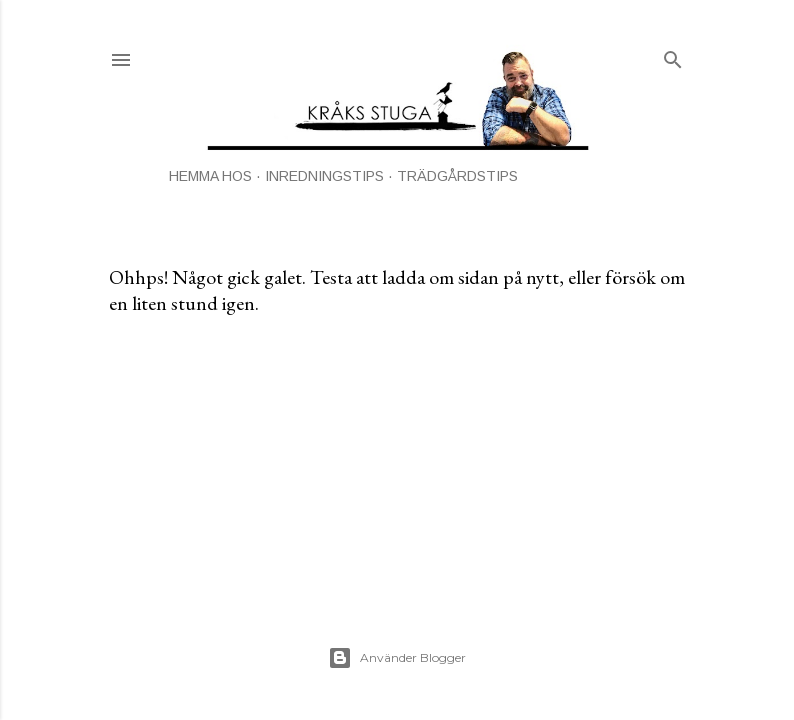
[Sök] (673, 55)
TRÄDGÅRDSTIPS (457, 176)
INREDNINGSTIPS (324, 176)
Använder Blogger (397, 658)
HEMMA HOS (210, 176)
